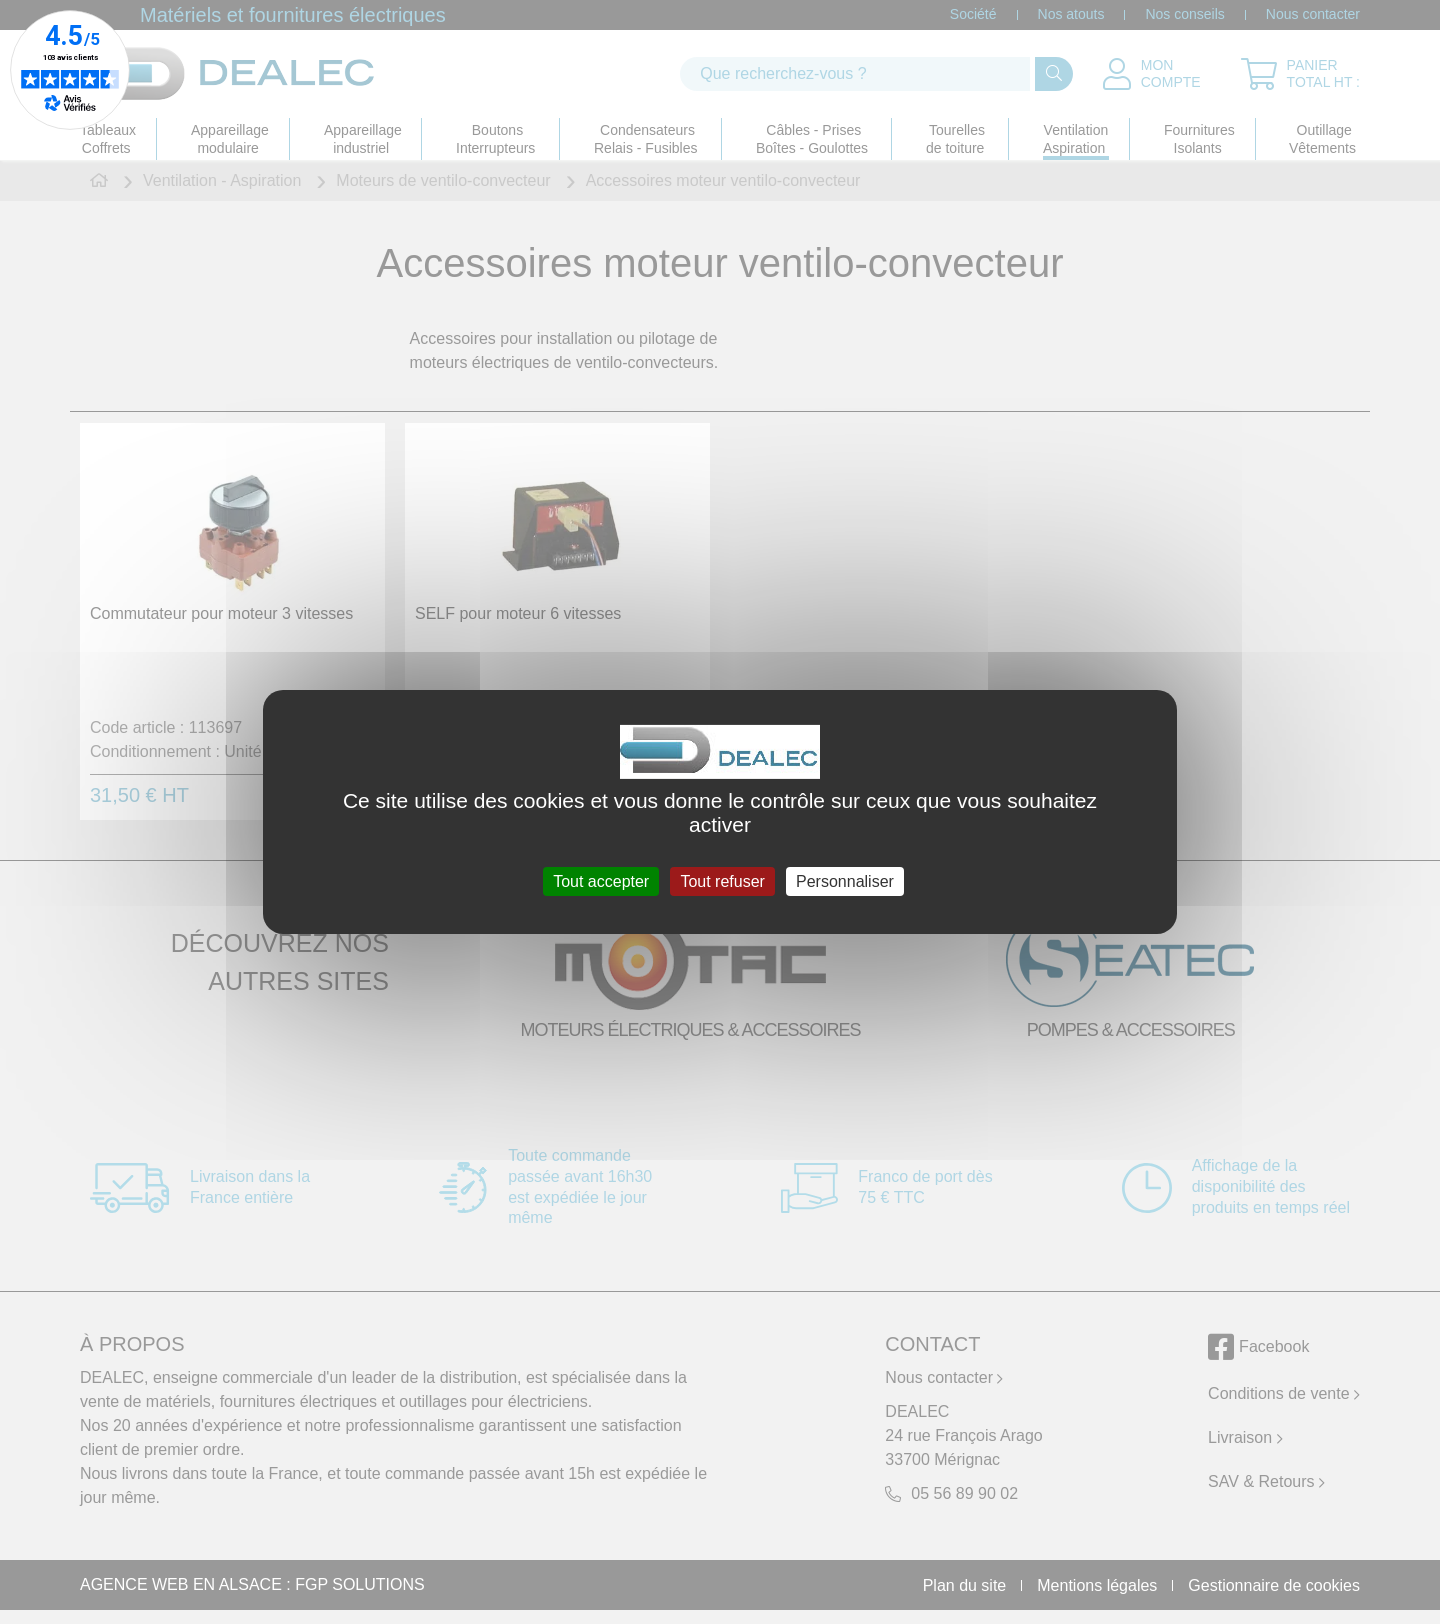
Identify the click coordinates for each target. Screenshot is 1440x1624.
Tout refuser (722, 881)
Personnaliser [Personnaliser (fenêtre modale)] (845, 881)
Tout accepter (601, 881)
